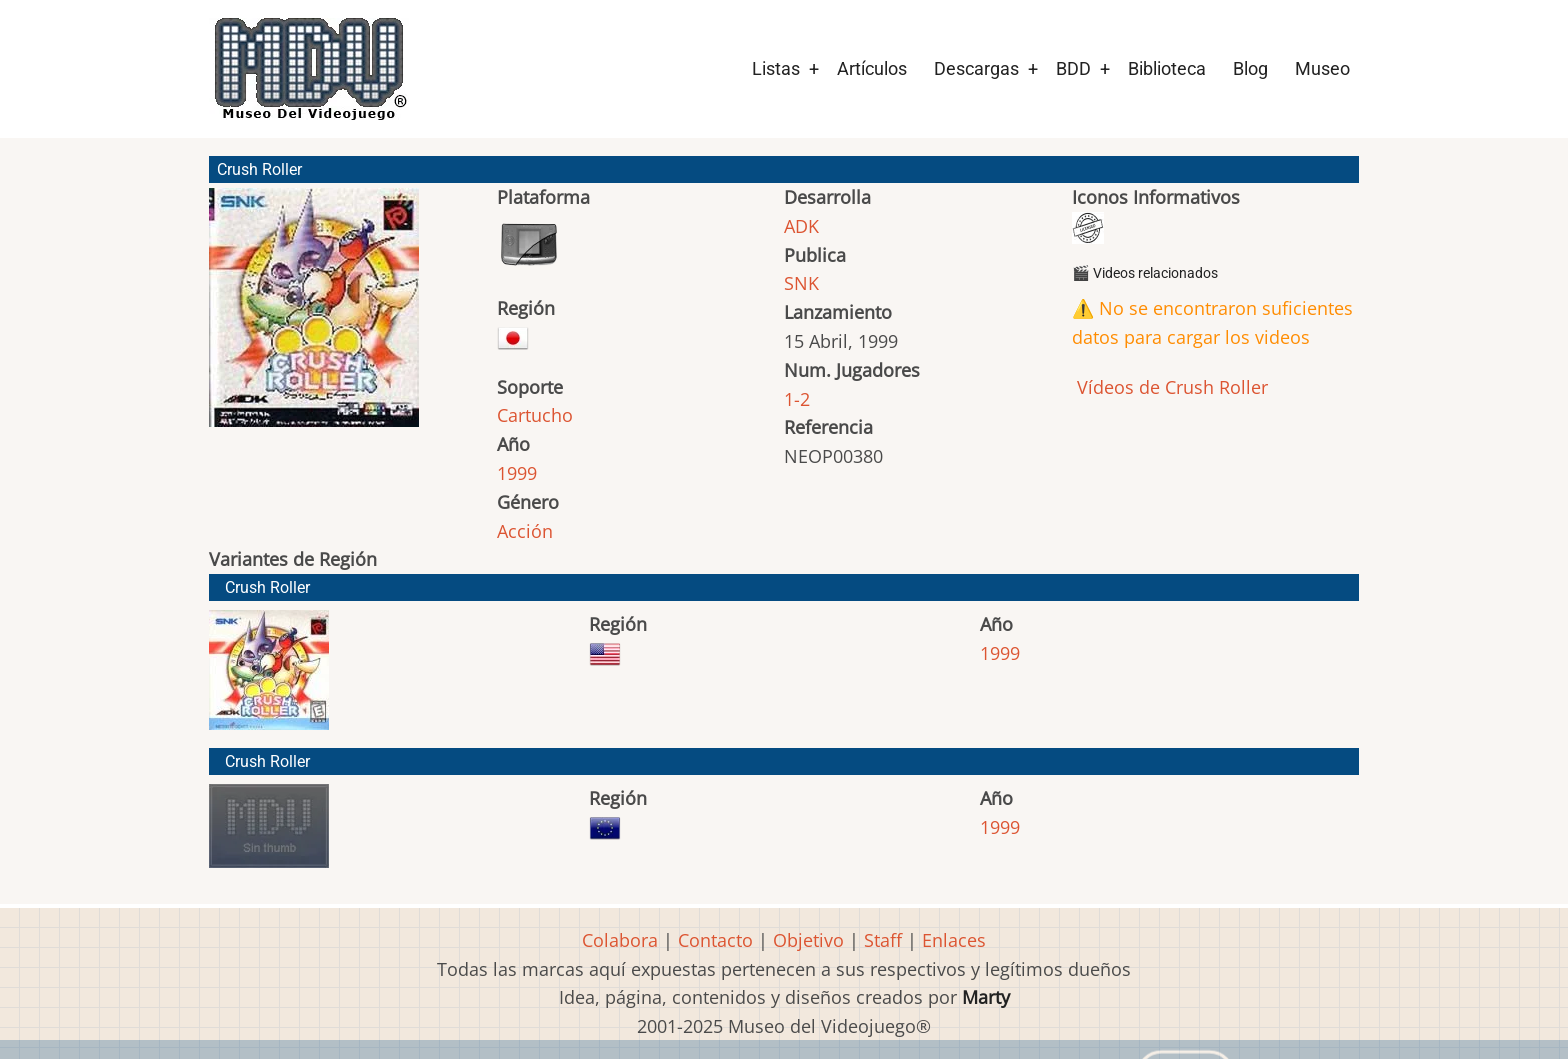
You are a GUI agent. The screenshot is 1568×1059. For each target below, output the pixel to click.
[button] (314, 316)
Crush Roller (267, 587)
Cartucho (535, 415)
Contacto (715, 940)
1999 (517, 473)
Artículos (872, 68)
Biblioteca (1167, 68)
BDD (1073, 68)
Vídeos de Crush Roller (1170, 387)
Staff (883, 940)
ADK (801, 226)
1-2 (797, 399)
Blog (1250, 68)
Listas (776, 68)
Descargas (976, 68)
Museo (1322, 68)
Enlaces (954, 940)
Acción (525, 531)
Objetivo (808, 940)
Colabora (620, 940)
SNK (801, 283)
